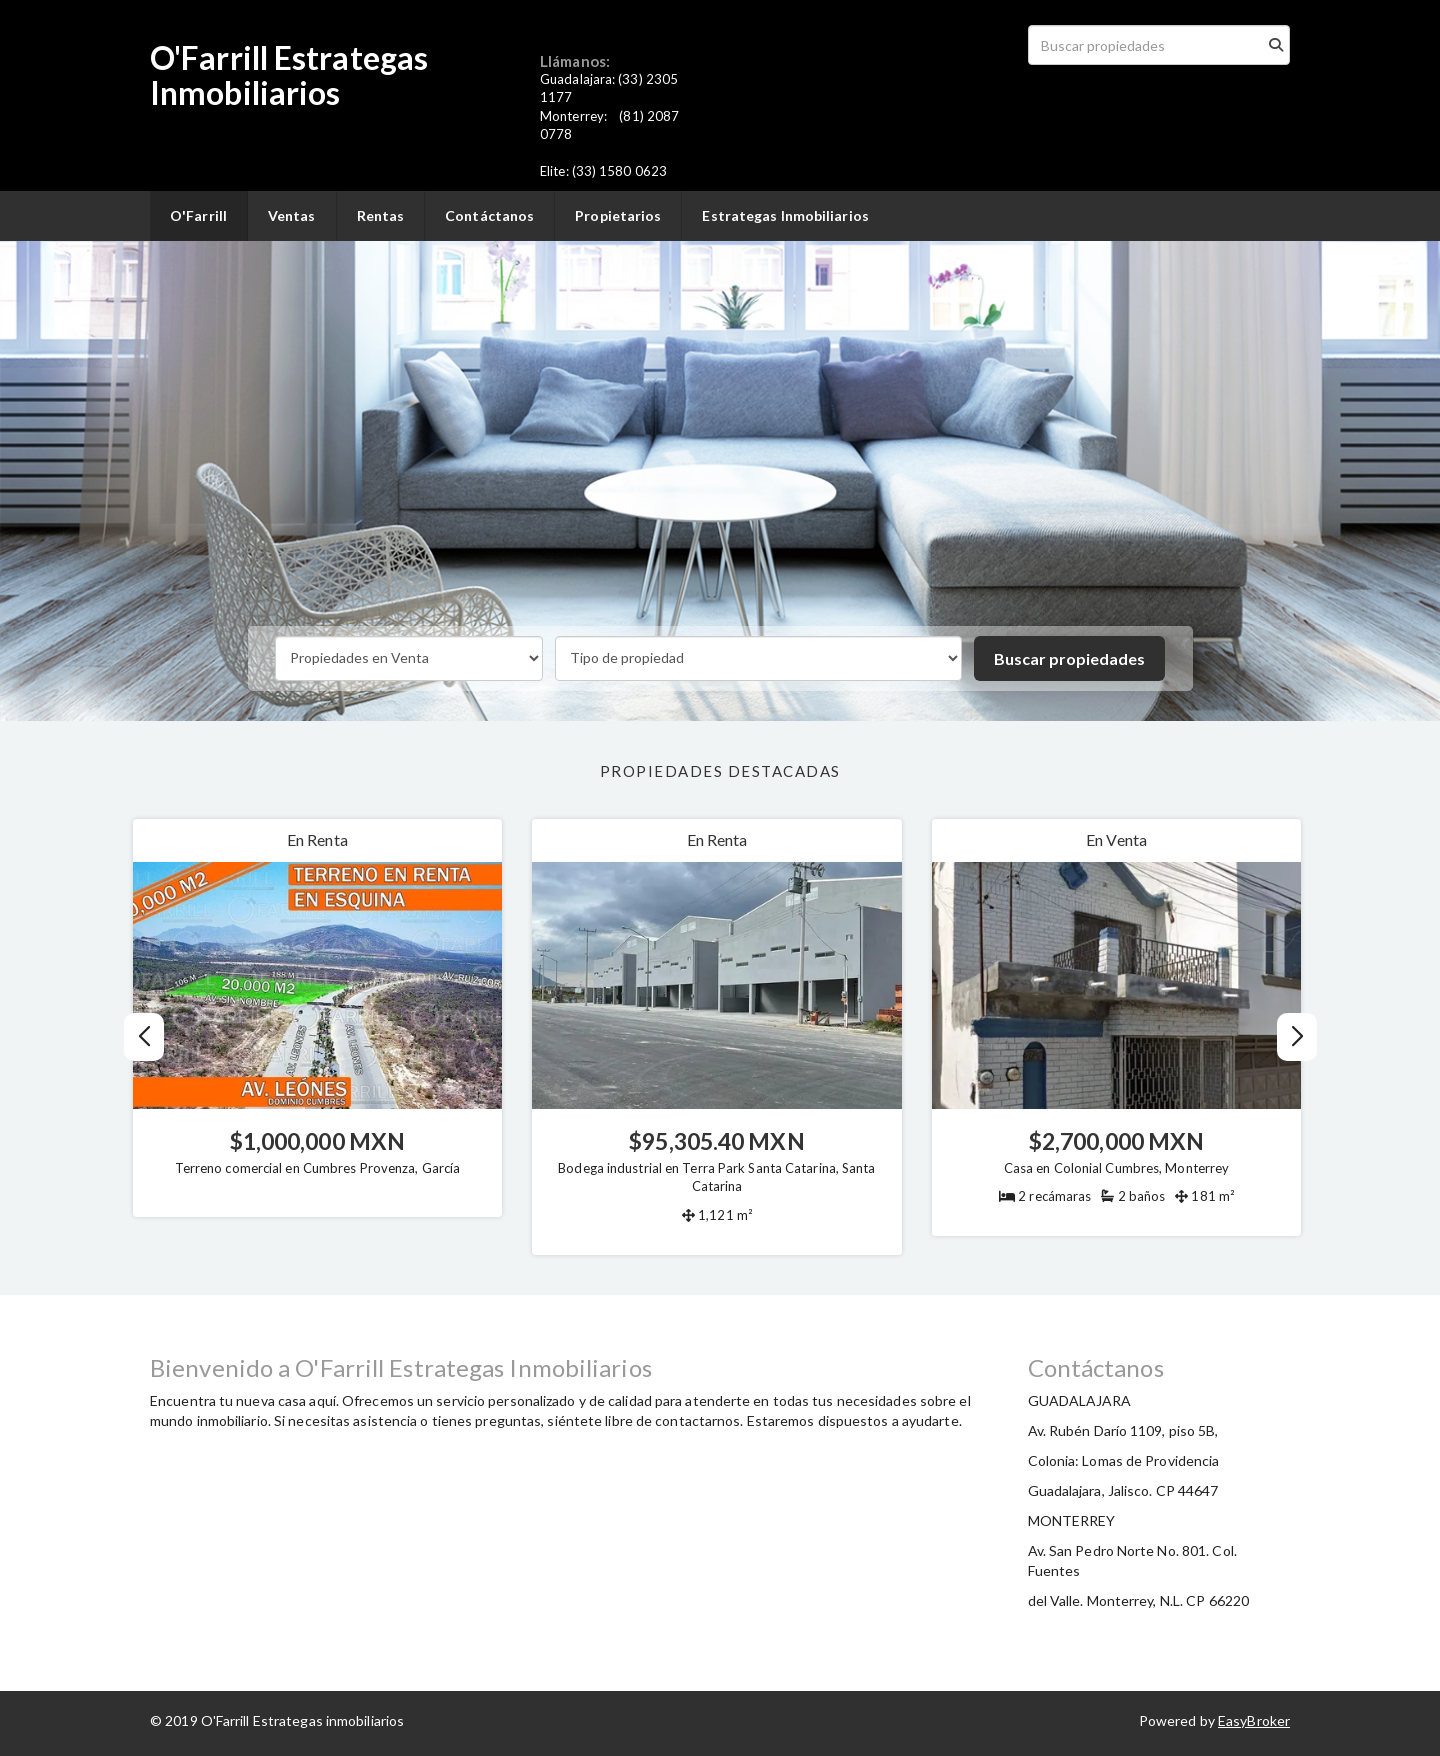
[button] (1296, 1037)
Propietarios (618, 215)
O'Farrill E (221, 57)
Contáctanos (489, 215)
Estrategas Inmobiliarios (785, 215)
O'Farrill (198, 215)
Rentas (381, 215)
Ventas (292, 215)
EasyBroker (1254, 1720)
